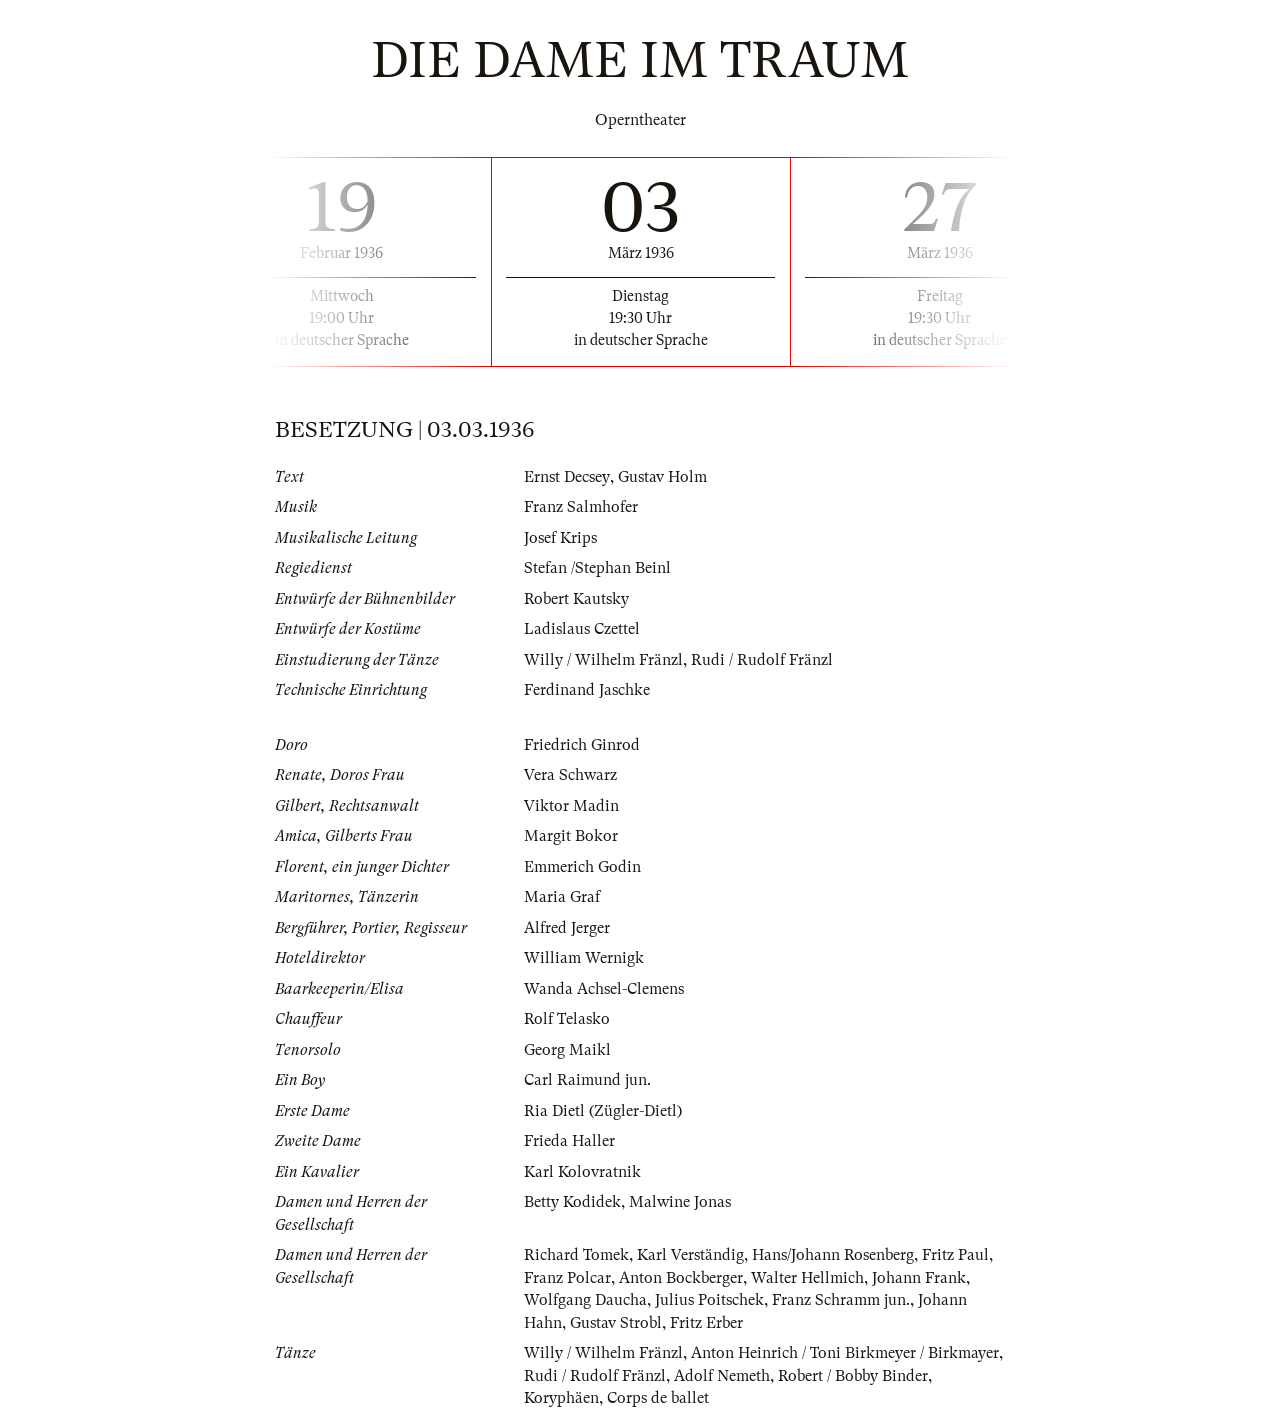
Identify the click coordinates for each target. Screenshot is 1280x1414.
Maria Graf (562, 897)
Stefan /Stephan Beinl (597, 568)
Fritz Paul (955, 1255)
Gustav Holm (661, 477)
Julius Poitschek (709, 1300)
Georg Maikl (567, 1050)
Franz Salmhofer (581, 507)
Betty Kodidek (572, 1202)
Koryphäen (561, 1398)
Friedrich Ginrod (582, 745)
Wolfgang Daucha (585, 1300)
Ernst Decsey (566, 477)
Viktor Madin (571, 806)
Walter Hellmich (807, 1278)
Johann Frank (919, 1278)
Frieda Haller (569, 1141)
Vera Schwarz (570, 775)
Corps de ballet (658, 1398)
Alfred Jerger (567, 928)
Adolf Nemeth (722, 1376)
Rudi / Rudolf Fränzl (762, 660)
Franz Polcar (567, 1278)
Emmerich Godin (582, 867)
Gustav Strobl (616, 1323)
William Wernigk (584, 958)
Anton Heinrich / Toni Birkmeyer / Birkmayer (845, 1353)
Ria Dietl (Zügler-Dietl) (603, 1111)
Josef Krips (560, 538)
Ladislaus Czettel (582, 629)
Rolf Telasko (567, 1019)
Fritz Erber (706, 1323)
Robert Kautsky (576, 599)
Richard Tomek (576, 1255)
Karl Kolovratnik (582, 1172)
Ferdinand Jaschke (587, 690)
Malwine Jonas (680, 1202)
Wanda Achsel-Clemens (604, 989)
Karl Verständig (690, 1255)
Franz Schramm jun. (841, 1300)
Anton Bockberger (681, 1278)
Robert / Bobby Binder (853, 1376)
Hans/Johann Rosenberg (833, 1255)
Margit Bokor (571, 836)
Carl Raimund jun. (587, 1080)
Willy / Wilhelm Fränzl (603, 660)
